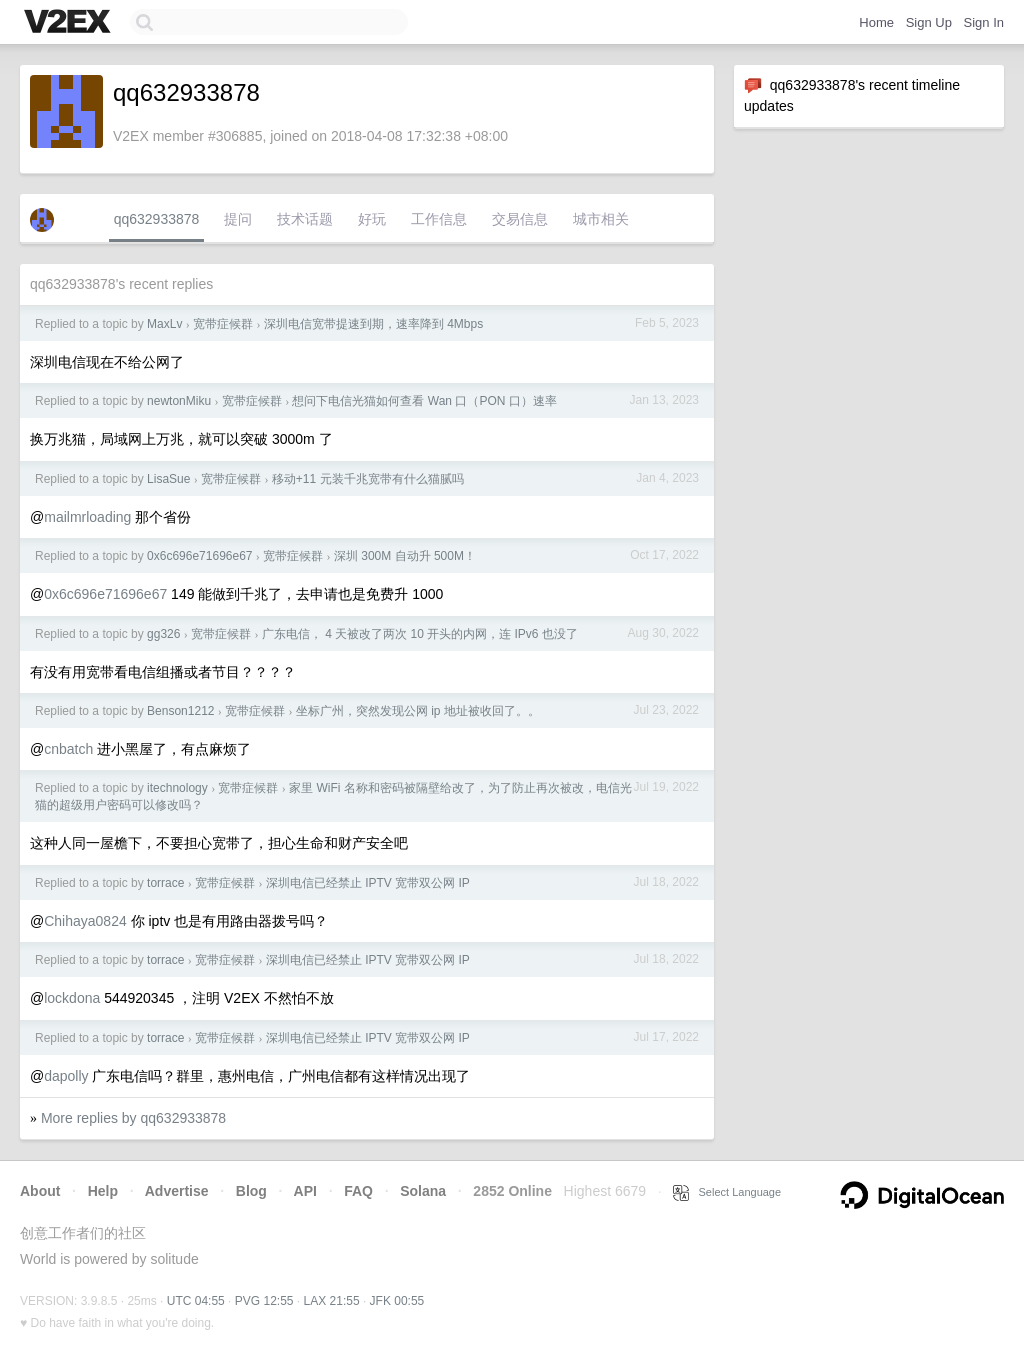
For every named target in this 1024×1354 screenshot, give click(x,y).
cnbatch (68, 749)
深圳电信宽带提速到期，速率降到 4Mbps (373, 324)
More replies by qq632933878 (133, 1118)
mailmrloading (87, 517)
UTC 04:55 (196, 1301)
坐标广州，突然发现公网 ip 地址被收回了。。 (418, 711)
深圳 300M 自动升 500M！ (405, 556)
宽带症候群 (223, 324)
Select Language (727, 1192)
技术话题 (305, 219)
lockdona (72, 998)
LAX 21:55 (332, 1301)
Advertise (177, 1191)
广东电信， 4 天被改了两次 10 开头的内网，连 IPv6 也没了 (420, 634)
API (305, 1191)
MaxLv (164, 324)
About (40, 1191)
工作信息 (439, 219)
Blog (251, 1191)
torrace (165, 883)
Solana (423, 1191)
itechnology (177, 788)
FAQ (358, 1191)
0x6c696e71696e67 (199, 556)
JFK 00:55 (397, 1301)
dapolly (66, 1076)
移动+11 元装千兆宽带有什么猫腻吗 (368, 479)
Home (876, 22)
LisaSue (168, 479)
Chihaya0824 (85, 921)
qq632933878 (157, 219)
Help (103, 1191)
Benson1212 (180, 711)
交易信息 (520, 219)
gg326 (163, 634)
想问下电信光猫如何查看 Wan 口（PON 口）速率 (424, 401)
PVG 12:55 (264, 1301)
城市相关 (601, 219)
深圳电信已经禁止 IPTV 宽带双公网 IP (368, 883)
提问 (238, 219)
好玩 (372, 219)
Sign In (984, 22)
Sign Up (929, 22)
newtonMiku (179, 401)
